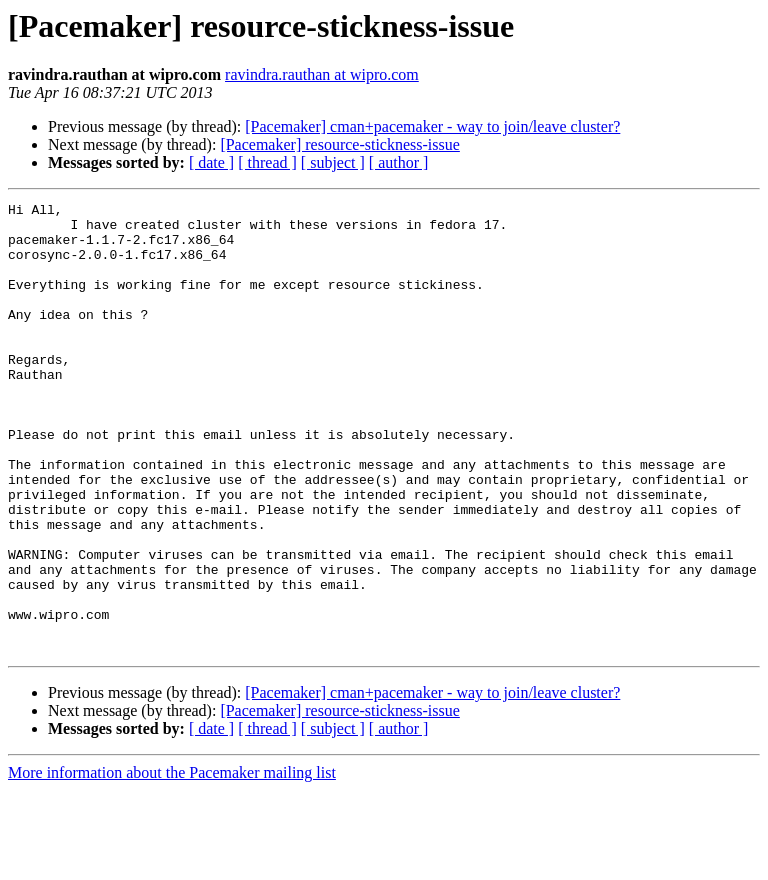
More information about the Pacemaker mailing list (172, 862)
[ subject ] (333, 162)
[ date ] (211, 162)
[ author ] (399, 162)
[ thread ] (267, 162)
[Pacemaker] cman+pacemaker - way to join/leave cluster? (432, 126)
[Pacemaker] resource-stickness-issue (339, 144)
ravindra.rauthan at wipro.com (322, 74)
